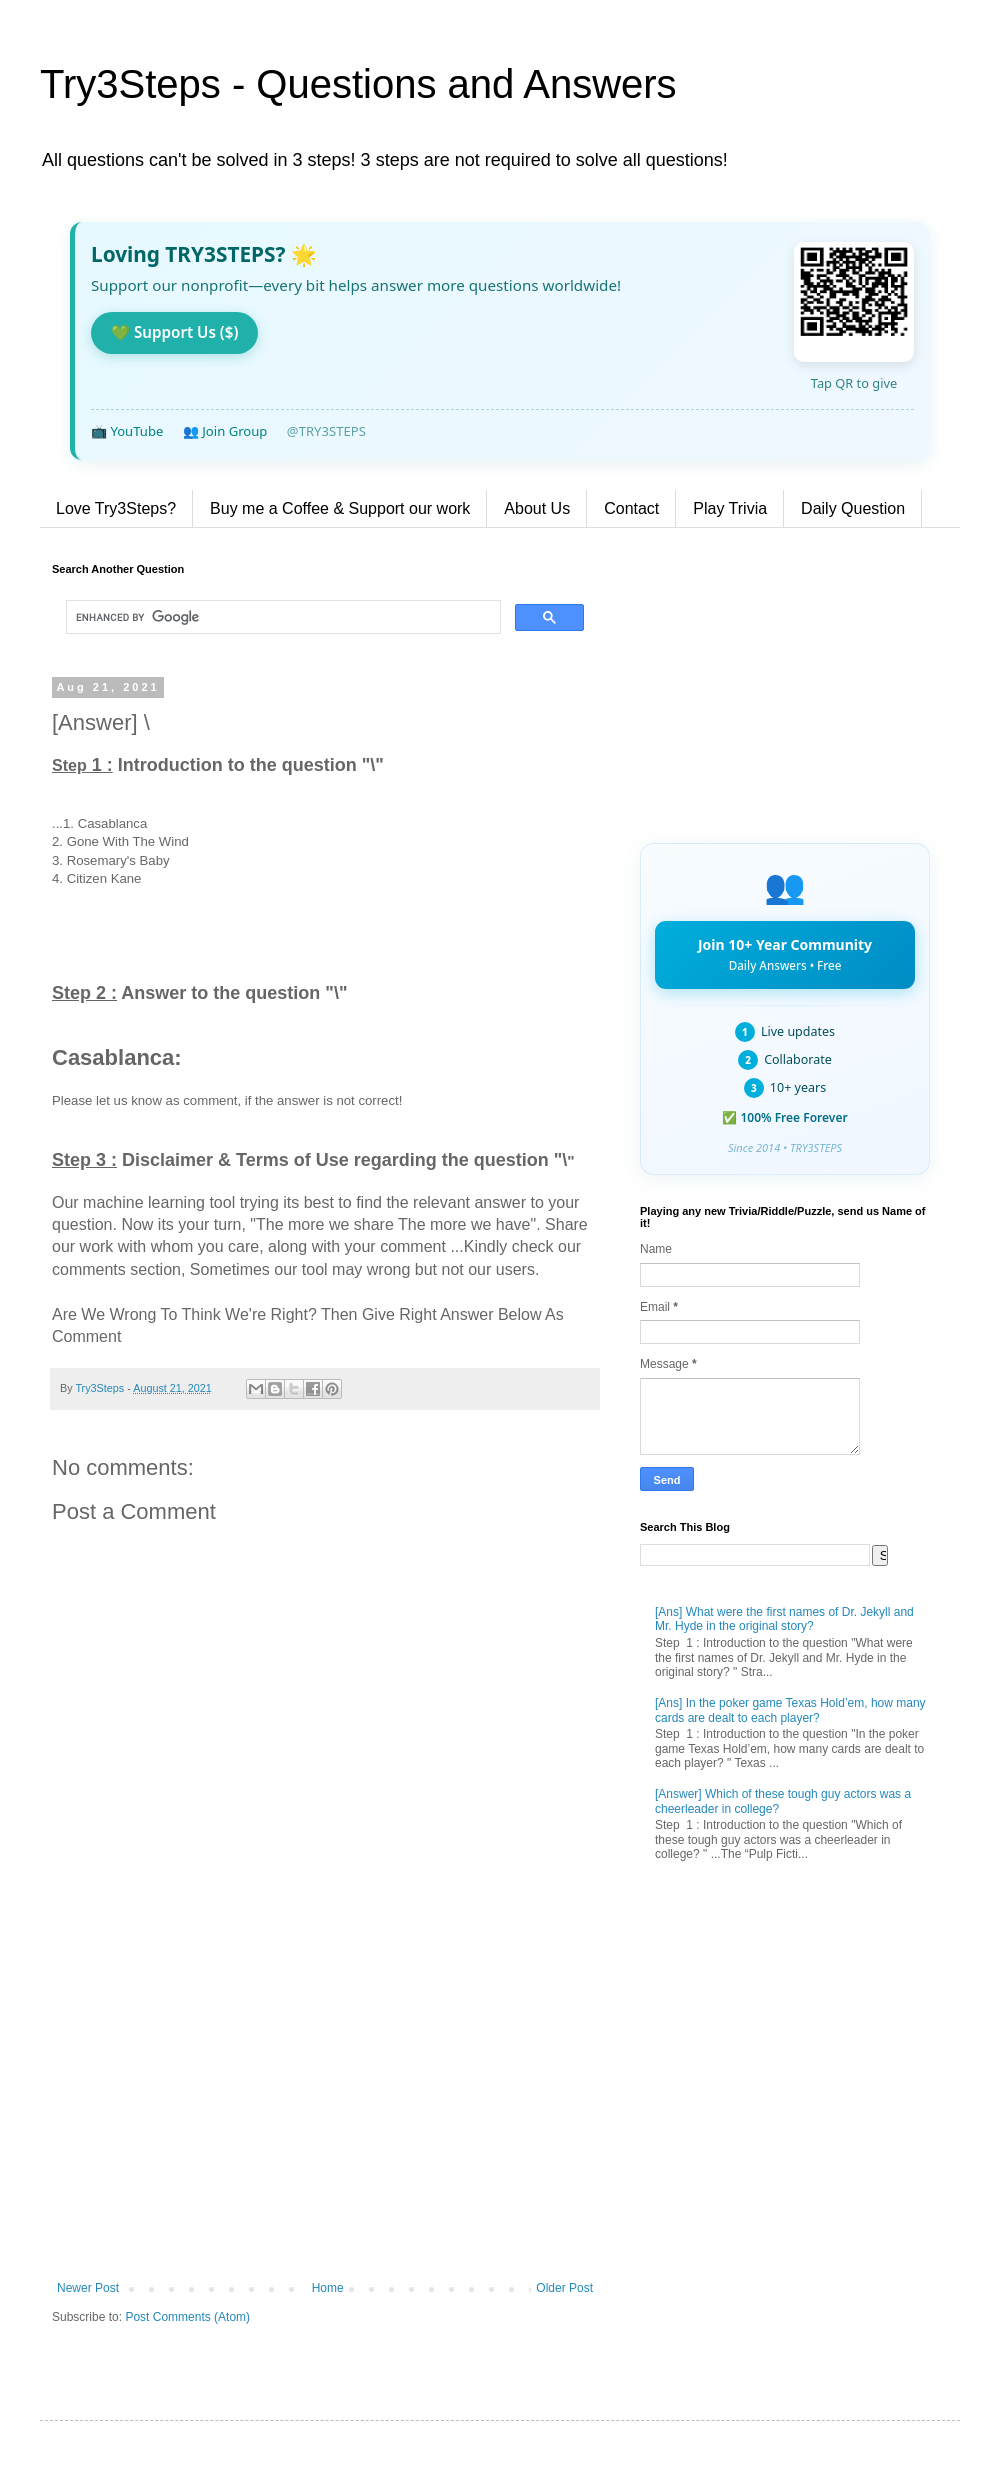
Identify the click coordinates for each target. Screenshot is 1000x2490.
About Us (537, 508)
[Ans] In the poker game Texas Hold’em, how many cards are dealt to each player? (790, 1710)
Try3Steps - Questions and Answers (358, 84)
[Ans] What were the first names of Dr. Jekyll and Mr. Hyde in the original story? (784, 1619)
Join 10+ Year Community (785, 954)
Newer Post (88, 2288)
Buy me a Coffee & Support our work (340, 508)
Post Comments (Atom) (187, 2317)
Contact (631, 508)
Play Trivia (730, 508)
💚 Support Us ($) (174, 332)
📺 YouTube (127, 431)
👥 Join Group (225, 431)
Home (328, 2288)
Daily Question (853, 508)
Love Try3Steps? (116, 508)
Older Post (564, 2288)
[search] (281, 617)
